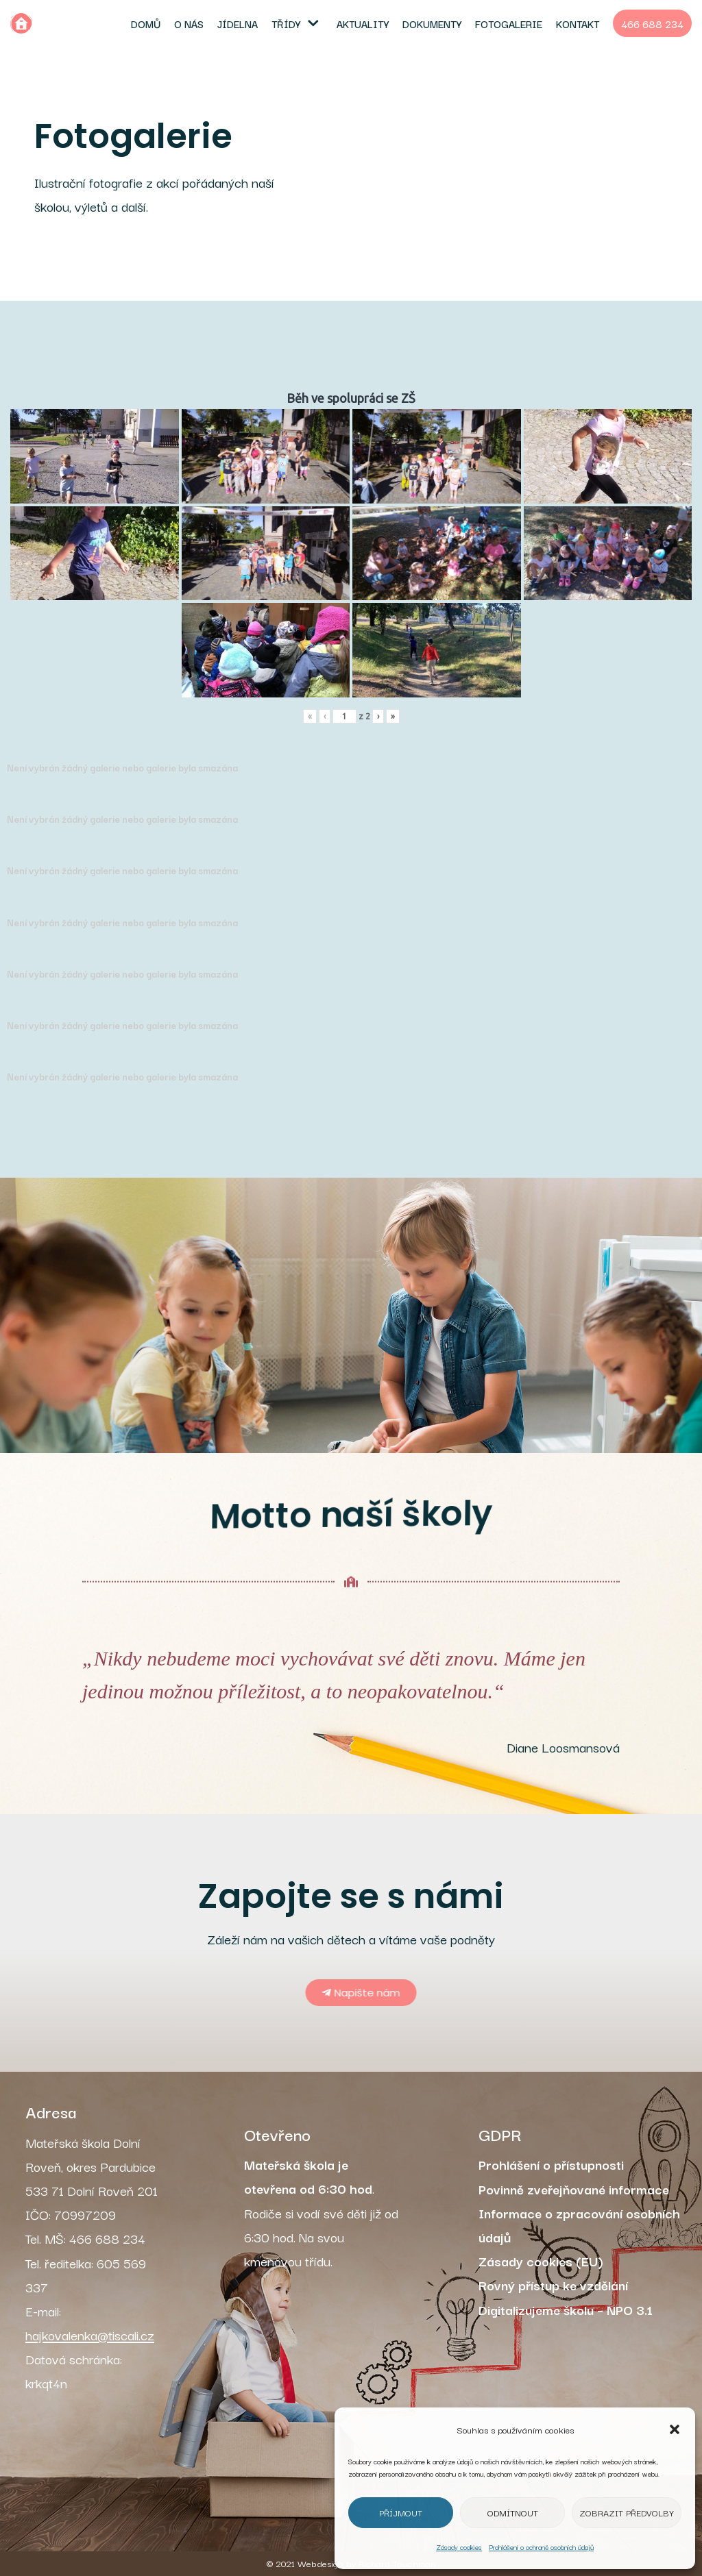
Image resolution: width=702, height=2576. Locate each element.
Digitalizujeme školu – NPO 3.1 (566, 2309)
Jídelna (237, 23)
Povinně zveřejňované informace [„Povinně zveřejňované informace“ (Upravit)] (574, 2189)
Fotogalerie (508, 23)
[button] (674, 2429)
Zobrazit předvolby (626, 2512)
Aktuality (363, 23)
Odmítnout (512, 2512)
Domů (145, 23)
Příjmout (400, 2512)
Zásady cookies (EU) (541, 2261)
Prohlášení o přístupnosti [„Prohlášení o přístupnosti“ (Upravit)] (551, 2164)
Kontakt (577, 23)
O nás (189, 23)
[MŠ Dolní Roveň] (21, 23)
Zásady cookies (459, 2547)
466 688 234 (652, 23)
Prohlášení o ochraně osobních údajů (541, 2547)
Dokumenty (431, 23)
